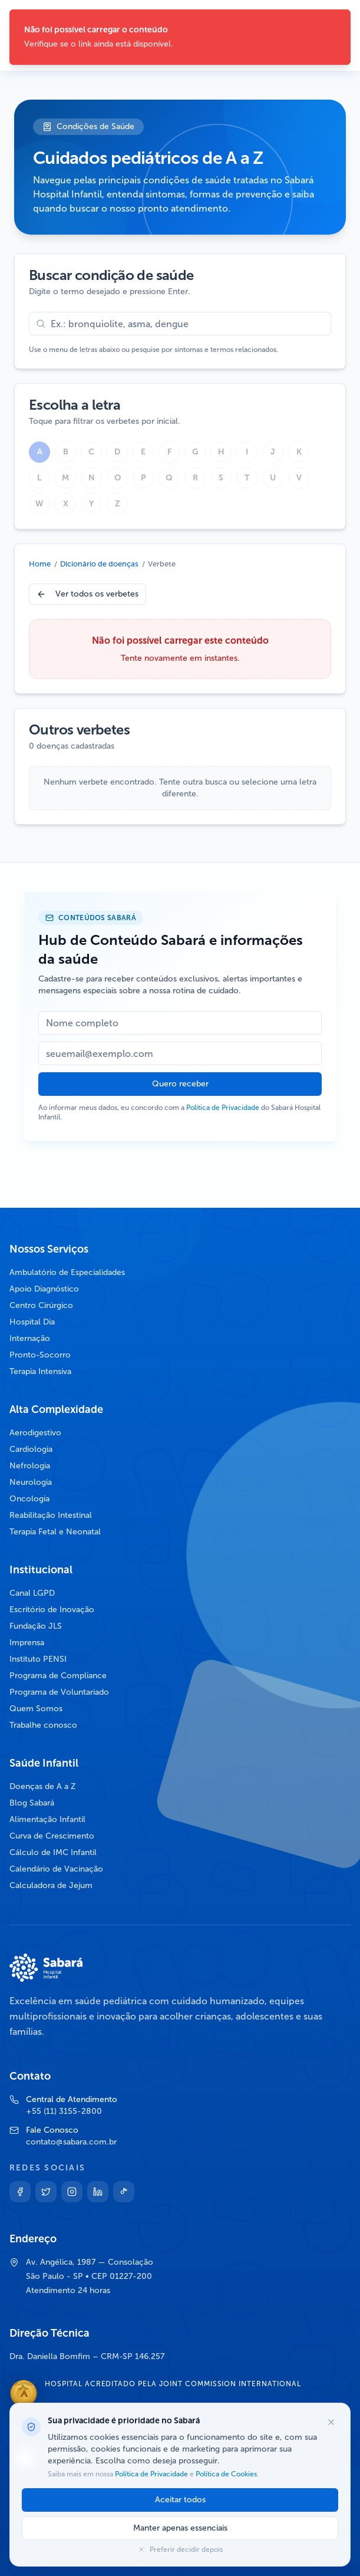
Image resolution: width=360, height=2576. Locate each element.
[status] (180, 37)
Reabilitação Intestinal (50, 1515)
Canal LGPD (32, 1593)
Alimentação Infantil (47, 1819)
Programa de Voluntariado (59, 1692)
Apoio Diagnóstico (44, 1289)
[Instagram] (71, 2191)
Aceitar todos (180, 2500)
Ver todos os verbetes (87, 594)
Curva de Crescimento (51, 1836)
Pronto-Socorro (40, 1355)
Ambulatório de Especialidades (67, 1272)
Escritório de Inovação (51, 1610)
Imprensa (26, 1643)
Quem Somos (35, 1709)
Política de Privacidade (222, 1107)
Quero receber (180, 1084)
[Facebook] (20, 2191)
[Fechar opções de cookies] (331, 2422)
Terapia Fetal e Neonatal (55, 1532)
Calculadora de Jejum (51, 1885)
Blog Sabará (31, 1803)
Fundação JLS (35, 1626)
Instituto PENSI (38, 1659)
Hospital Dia (32, 1322)
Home (40, 563)
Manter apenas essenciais (180, 2528)
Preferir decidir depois (180, 2549)
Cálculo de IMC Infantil (53, 1852)
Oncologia (29, 1499)
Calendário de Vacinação (56, 1869)
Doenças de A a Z (42, 1786)
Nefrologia (29, 1466)
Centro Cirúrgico (41, 1305)
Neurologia (30, 1482)
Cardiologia (30, 1449)
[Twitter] (46, 2191)
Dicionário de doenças (99, 563)
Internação (29, 1338)
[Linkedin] (97, 2191)
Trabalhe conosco (43, 1725)
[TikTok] (123, 2191)
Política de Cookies (225, 2474)
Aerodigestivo (35, 1433)
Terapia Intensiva (40, 1371)
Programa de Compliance (58, 1676)
